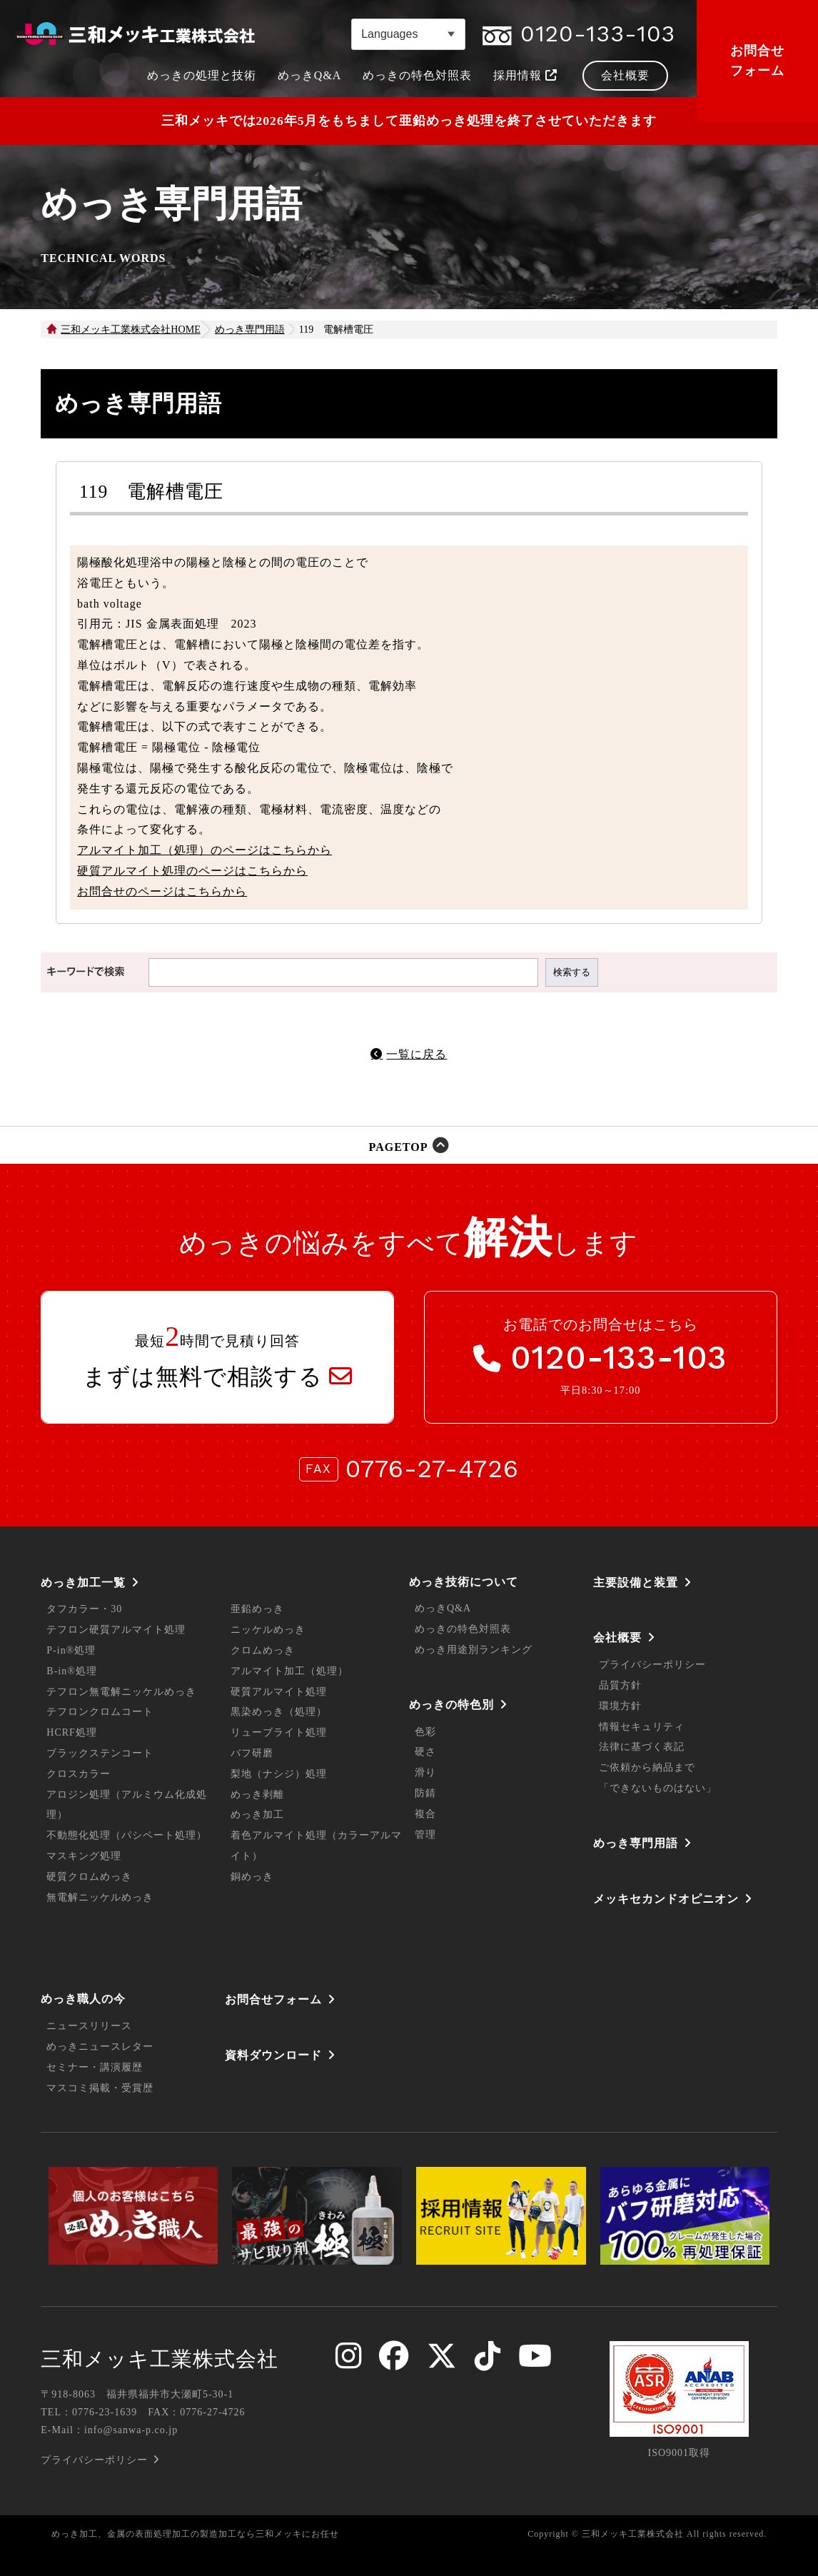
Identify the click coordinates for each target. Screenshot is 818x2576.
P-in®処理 (71, 1650)
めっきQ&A (443, 1608)
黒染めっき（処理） (279, 1711)
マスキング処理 (83, 1856)
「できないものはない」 (658, 1788)
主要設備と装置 (635, 1582)
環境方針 (620, 1706)
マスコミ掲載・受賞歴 (99, 2088)
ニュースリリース (89, 2026)
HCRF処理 (71, 1732)
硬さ (425, 1751)
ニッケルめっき (268, 1629)
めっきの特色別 (451, 1705)
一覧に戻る (416, 1054)
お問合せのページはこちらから (162, 891)
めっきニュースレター (99, 2046)
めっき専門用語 (635, 1843)
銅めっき (252, 1876)
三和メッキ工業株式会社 (159, 2359)
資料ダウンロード (273, 2055)
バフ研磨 (252, 1753)
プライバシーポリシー (652, 1664)
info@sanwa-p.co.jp (131, 2430)
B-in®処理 (71, 1671)
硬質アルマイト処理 (279, 1691)
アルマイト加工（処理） (289, 1671)
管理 (425, 1834)
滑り (425, 1772)
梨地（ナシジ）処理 (279, 1774)
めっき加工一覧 (83, 1582)
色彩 (425, 1731)
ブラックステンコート (99, 1753)
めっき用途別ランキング (473, 1649)
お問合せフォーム (757, 61)
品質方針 (620, 1685)
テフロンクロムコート (99, 1711)
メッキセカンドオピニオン (666, 1899)
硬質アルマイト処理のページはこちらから (192, 871)
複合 (425, 1813)
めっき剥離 (257, 1794)
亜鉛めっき (257, 1609)
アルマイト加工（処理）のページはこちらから (204, 850)
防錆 (425, 1793)
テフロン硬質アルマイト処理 (116, 1629)
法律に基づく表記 (642, 1746)
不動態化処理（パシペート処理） (126, 1835)
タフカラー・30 (84, 1609)
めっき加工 (257, 1814)
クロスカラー (78, 1774)
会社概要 (617, 1637)
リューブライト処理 (279, 1732)
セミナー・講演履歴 (94, 2067)
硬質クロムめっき (89, 1876)
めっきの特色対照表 (463, 1629)
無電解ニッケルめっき (99, 1897)
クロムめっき (263, 1650)
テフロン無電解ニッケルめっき (121, 1691)
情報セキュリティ (642, 1726)
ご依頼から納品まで (647, 1767)
